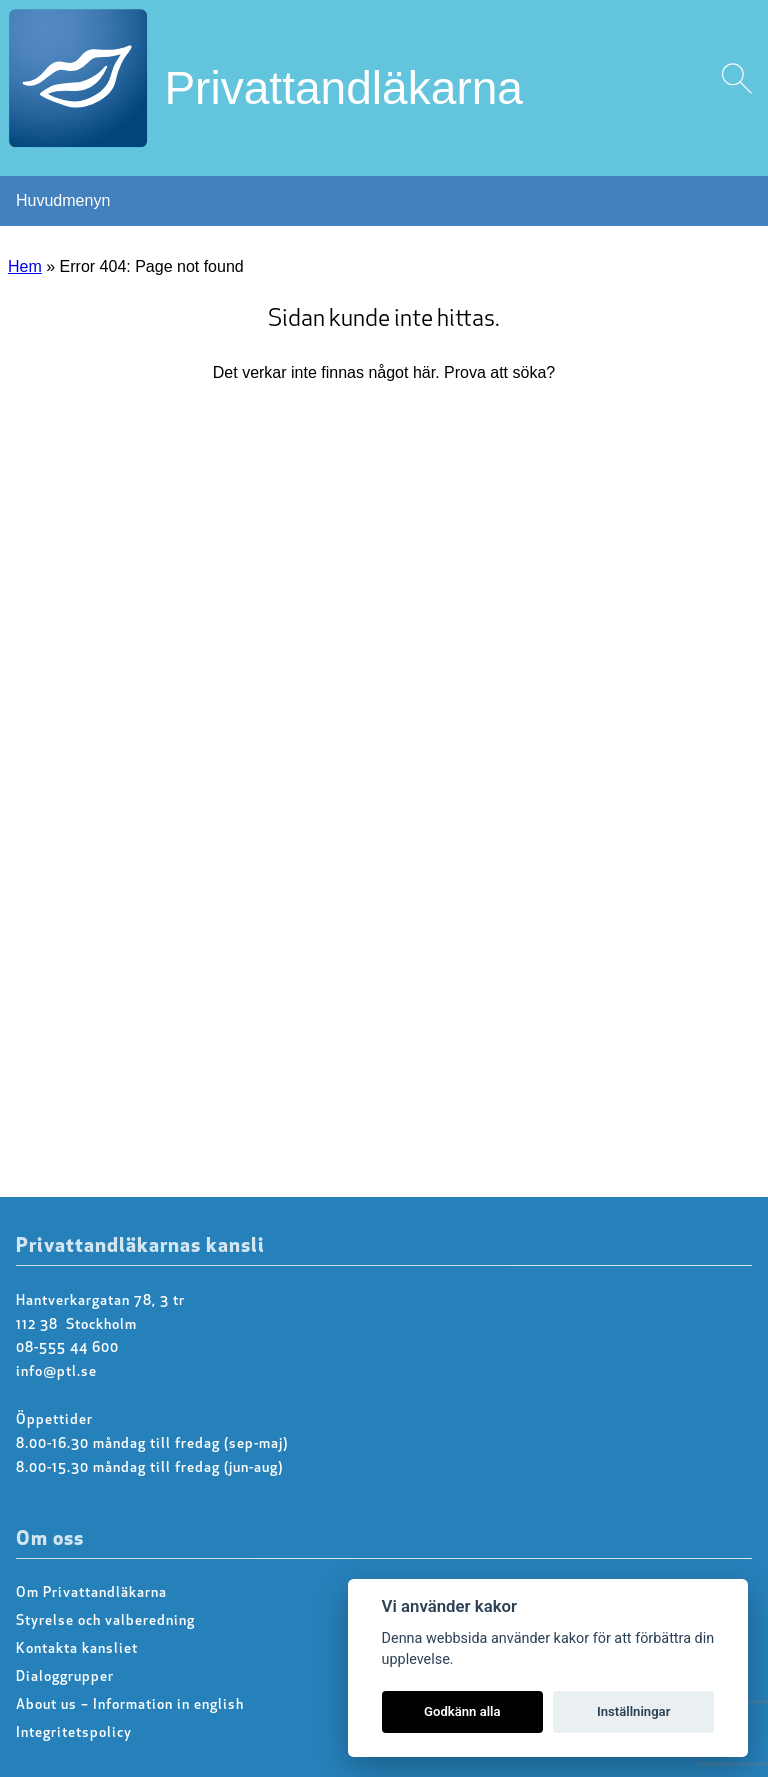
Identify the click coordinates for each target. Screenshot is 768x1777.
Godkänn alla (462, 1711)
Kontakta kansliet (77, 1649)
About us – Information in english (130, 1705)
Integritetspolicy (74, 1733)
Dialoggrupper (65, 1677)
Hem (25, 266)
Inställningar (633, 1711)
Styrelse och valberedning (105, 1621)
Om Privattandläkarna (91, 1593)
